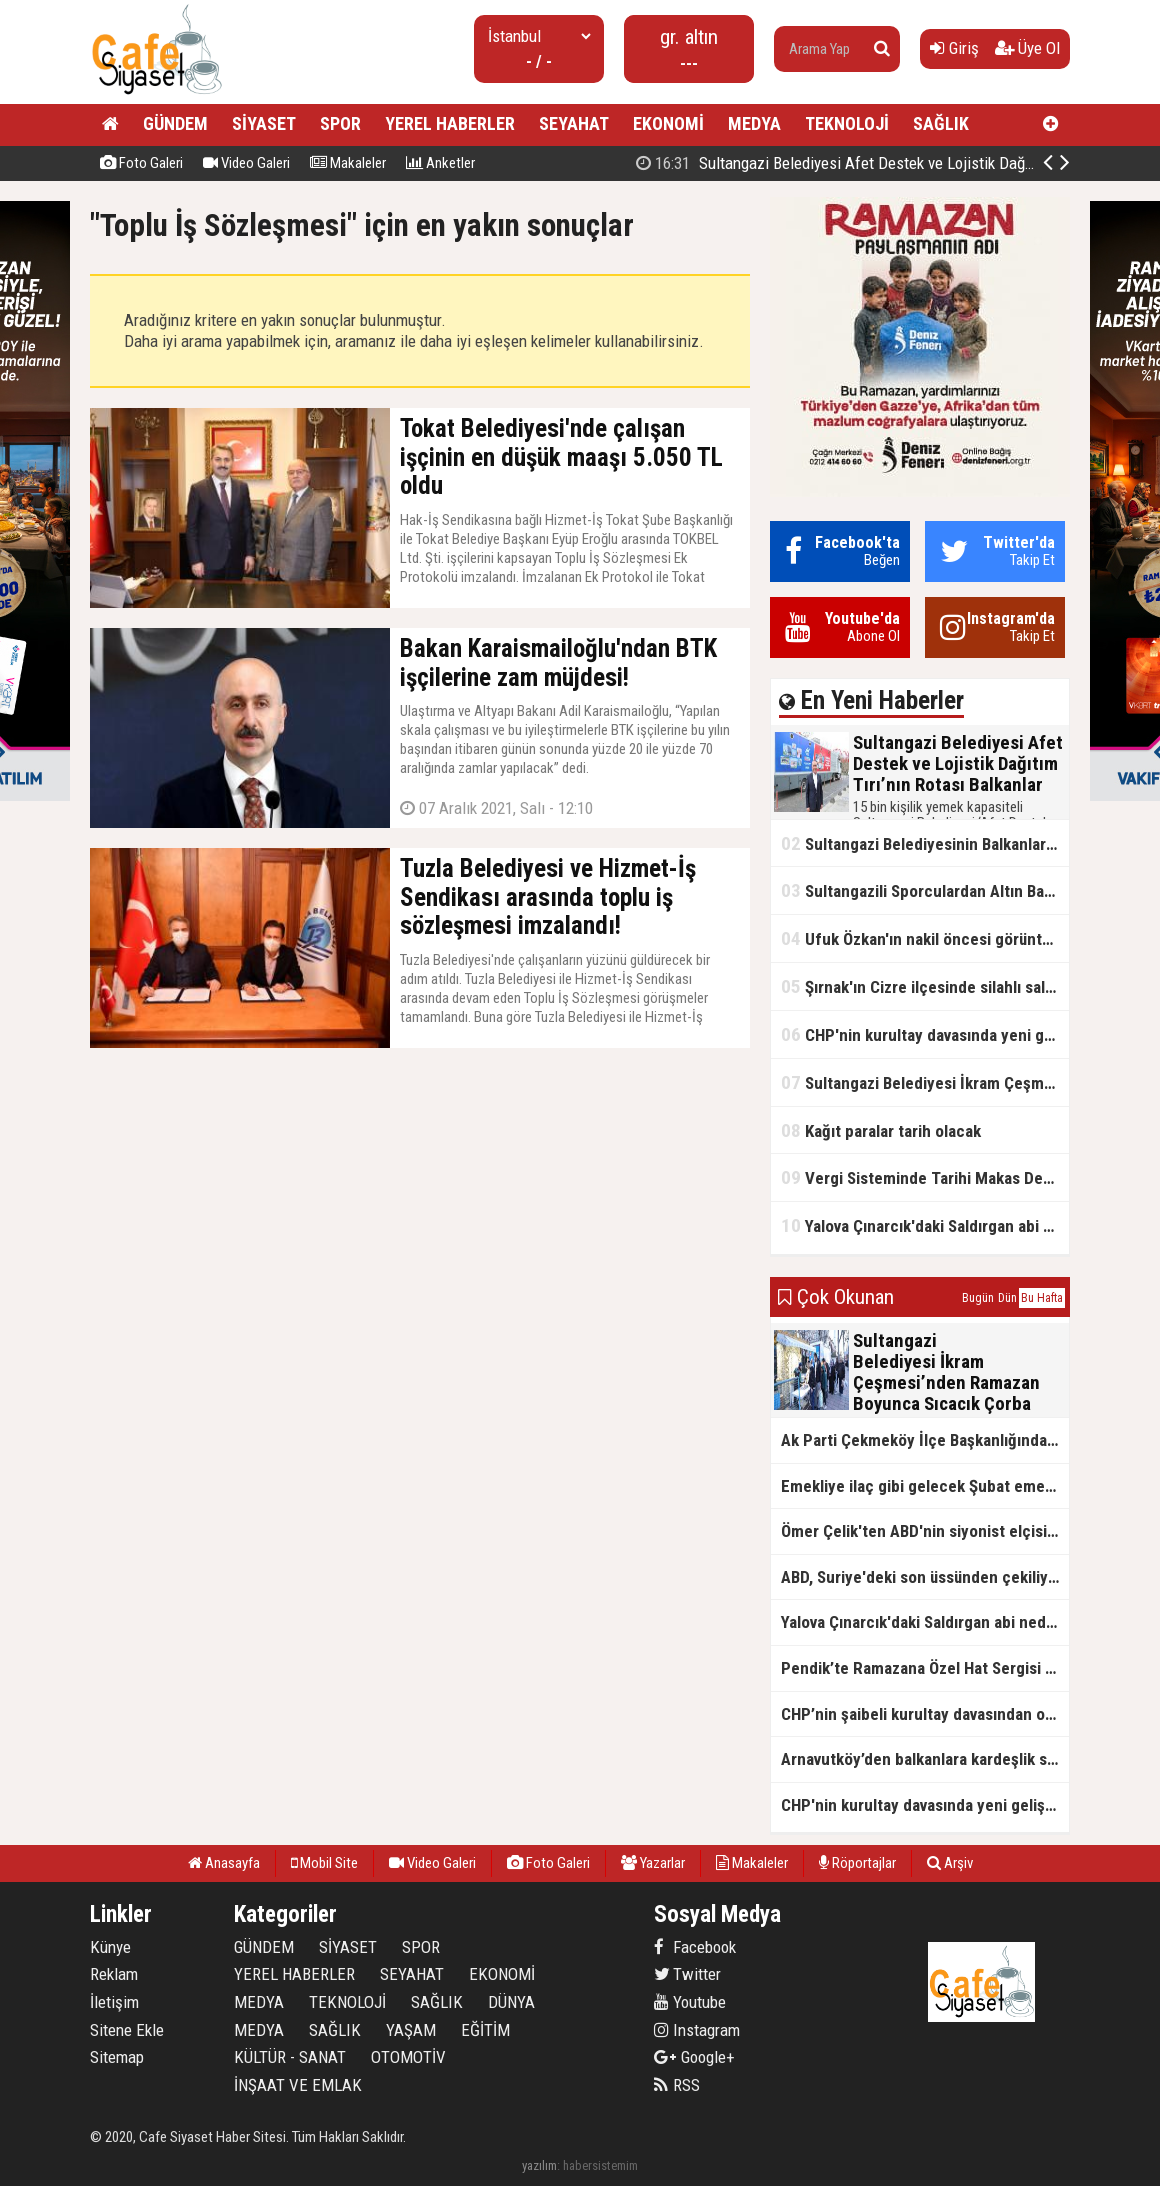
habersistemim (600, 2165)
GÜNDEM (175, 123)
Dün (1007, 1298)
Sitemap (117, 2057)
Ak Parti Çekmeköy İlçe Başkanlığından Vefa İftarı (925, 1440)
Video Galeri (246, 163)
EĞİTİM (485, 2030)
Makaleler (348, 163)
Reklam (114, 1974)
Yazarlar (653, 1863)
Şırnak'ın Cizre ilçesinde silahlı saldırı (924, 986)
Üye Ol (1027, 48)
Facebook (695, 1947)
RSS (677, 2085)
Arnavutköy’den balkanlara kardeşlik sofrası (925, 1759)
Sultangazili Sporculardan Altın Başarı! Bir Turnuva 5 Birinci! (925, 890)
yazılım (539, 2165)
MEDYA (754, 123)
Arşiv (950, 1863)
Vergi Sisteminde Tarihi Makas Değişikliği (925, 1177)
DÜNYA (511, 2002)
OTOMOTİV (408, 2057)
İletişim (114, 2002)
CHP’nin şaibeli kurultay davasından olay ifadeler (925, 1714)
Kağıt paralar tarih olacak (881, 1130)
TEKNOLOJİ (847, 123)
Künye (110, 1947)
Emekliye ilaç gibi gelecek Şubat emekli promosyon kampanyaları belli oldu (925, 1486)
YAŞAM (411, 2030)
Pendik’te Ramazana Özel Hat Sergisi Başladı (925, 1668)
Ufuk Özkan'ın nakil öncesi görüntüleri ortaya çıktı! (925, 938)
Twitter (687, 1974)
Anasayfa (224, 1863)
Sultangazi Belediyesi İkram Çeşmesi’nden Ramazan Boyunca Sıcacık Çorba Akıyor (925, 1082)
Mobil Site (324, 1863)
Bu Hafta (1042, 1298)
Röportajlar (857, 1863)
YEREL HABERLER (450, 123)
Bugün (978, 1298)
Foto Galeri (141, 163)
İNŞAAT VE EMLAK (298, 2085)
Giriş (954, 48)
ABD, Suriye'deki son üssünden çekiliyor (922, 1577)
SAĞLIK (941, 123)
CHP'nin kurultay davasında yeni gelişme (925, 1034)
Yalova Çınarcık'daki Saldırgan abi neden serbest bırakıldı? (925, 1225)
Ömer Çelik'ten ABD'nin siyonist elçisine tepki (925, 1531)
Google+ (694, 2057)
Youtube (690, 2002)
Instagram (697, 2030)
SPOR (340, 123)
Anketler (440, 163)
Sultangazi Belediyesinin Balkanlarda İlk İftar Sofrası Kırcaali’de (925, 843)
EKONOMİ (668, 123)
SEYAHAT (574, 123)
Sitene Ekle (127, 2030)
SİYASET (264, 123)
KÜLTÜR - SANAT (290, 2057)
